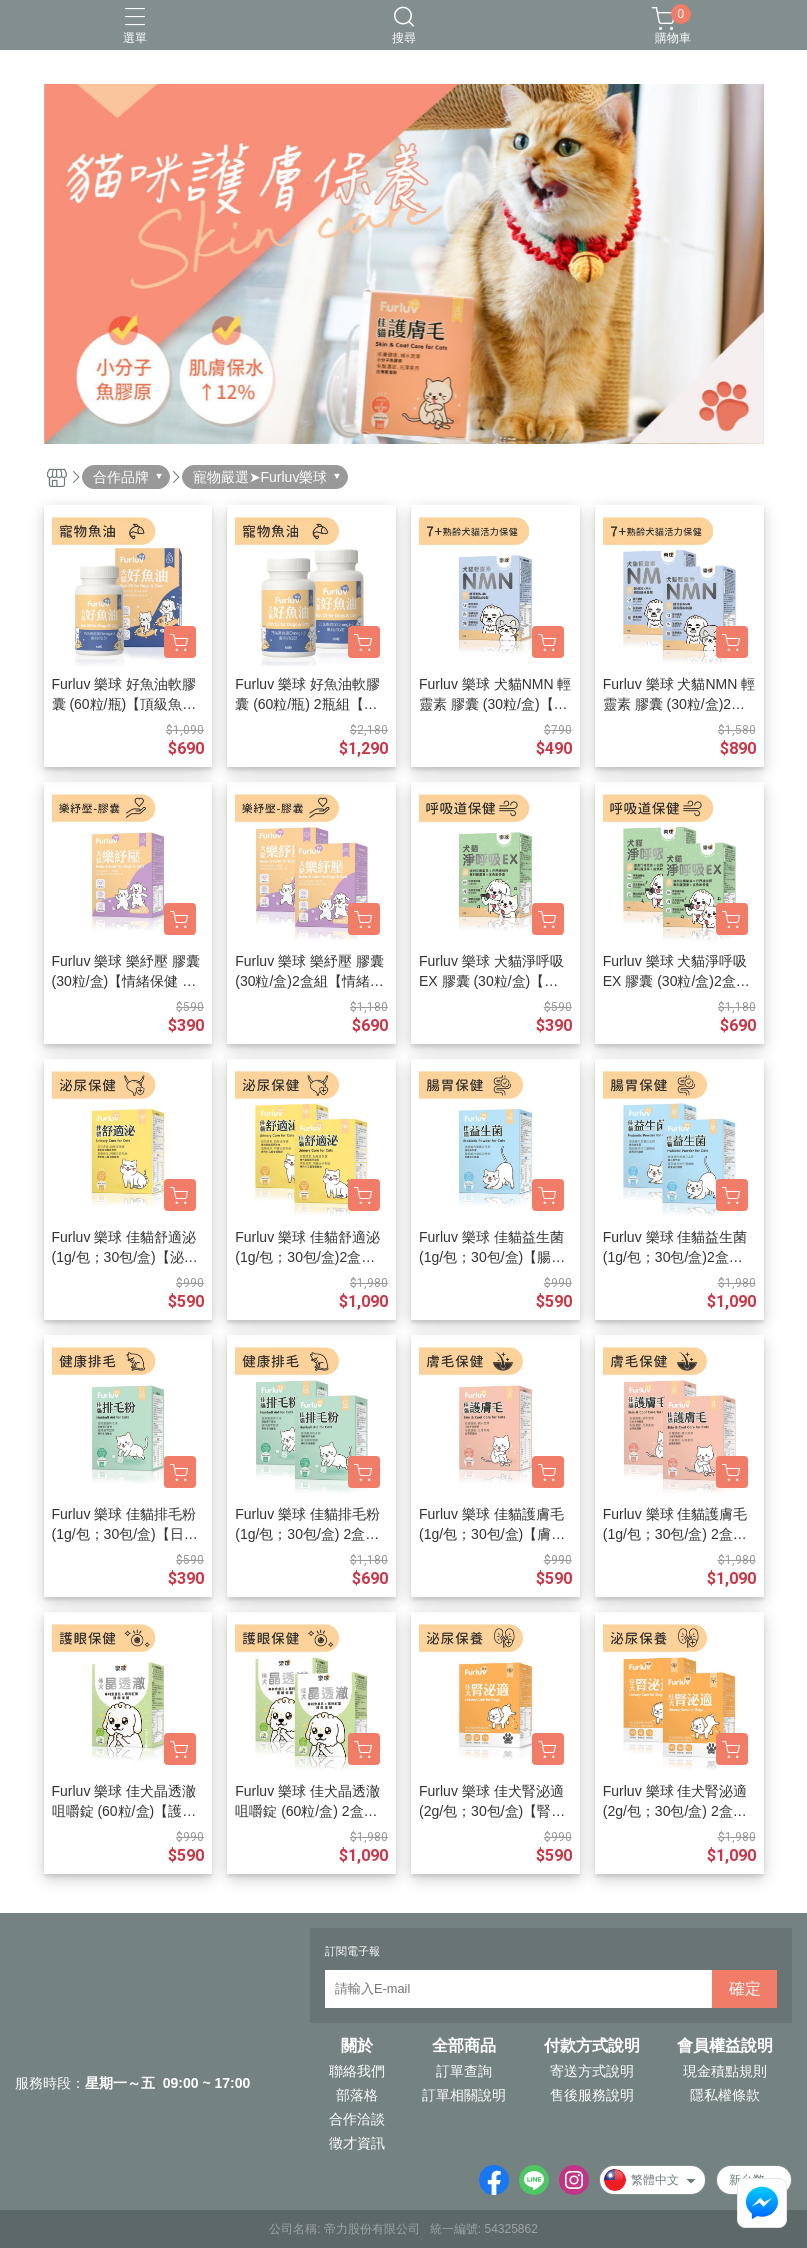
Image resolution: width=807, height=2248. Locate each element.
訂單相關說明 (464, 2095)
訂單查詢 (464, 2071)
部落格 (357, 2095)
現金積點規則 (725, 2071)
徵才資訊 (357, 2143)
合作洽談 (357, 2119)
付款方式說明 (592, 2046)
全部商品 (464, 2046)
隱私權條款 (725, 2095)
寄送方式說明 (592, 2071)
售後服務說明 (592, 2095)
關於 (357, 2046)
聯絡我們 (357, 2071)
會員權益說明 (725, 2046)
